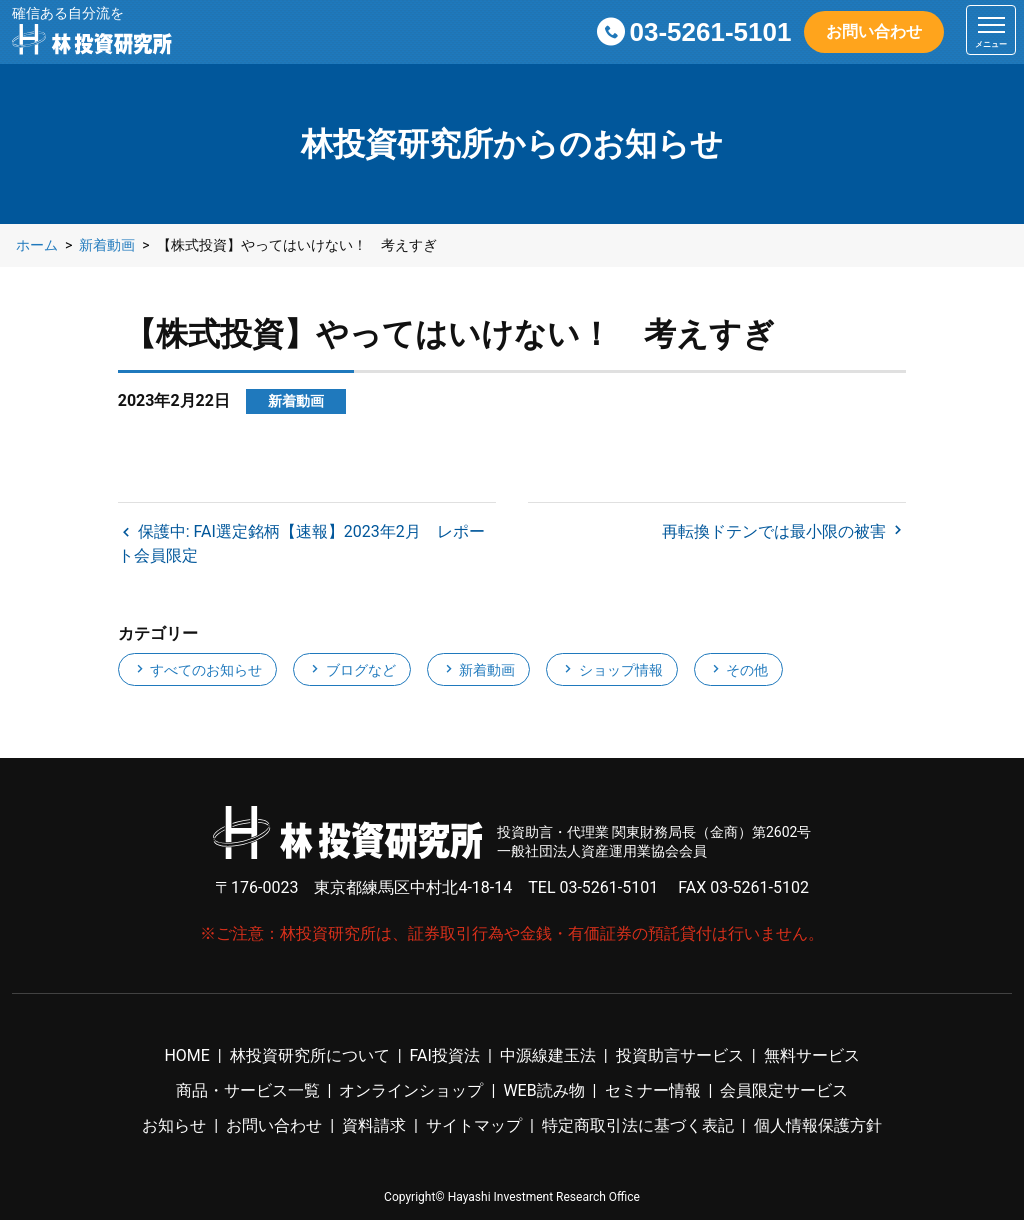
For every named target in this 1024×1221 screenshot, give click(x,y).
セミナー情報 (653, 1091)
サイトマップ (474, 1126)
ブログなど (351, 671)
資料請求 (374, 1126)
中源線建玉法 (548, 1056)
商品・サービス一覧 (248, 1091)
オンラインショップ (411, 1091)
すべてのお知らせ (197, 671)
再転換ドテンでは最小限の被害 (776, 532)
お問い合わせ (874, 31)
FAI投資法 (445, 1056)
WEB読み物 (543, 1091)
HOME (186, 1056)
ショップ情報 (611, 671)
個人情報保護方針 (818, 1126)
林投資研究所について (310, 1056)
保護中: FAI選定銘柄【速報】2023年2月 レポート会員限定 (301, 544)
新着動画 (478, 671)
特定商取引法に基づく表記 (638, 1126)
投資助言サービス (680, 1056)
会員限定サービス (784, 1091)
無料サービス (812, 1056)
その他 (738, 671)
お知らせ (174, 1126)
